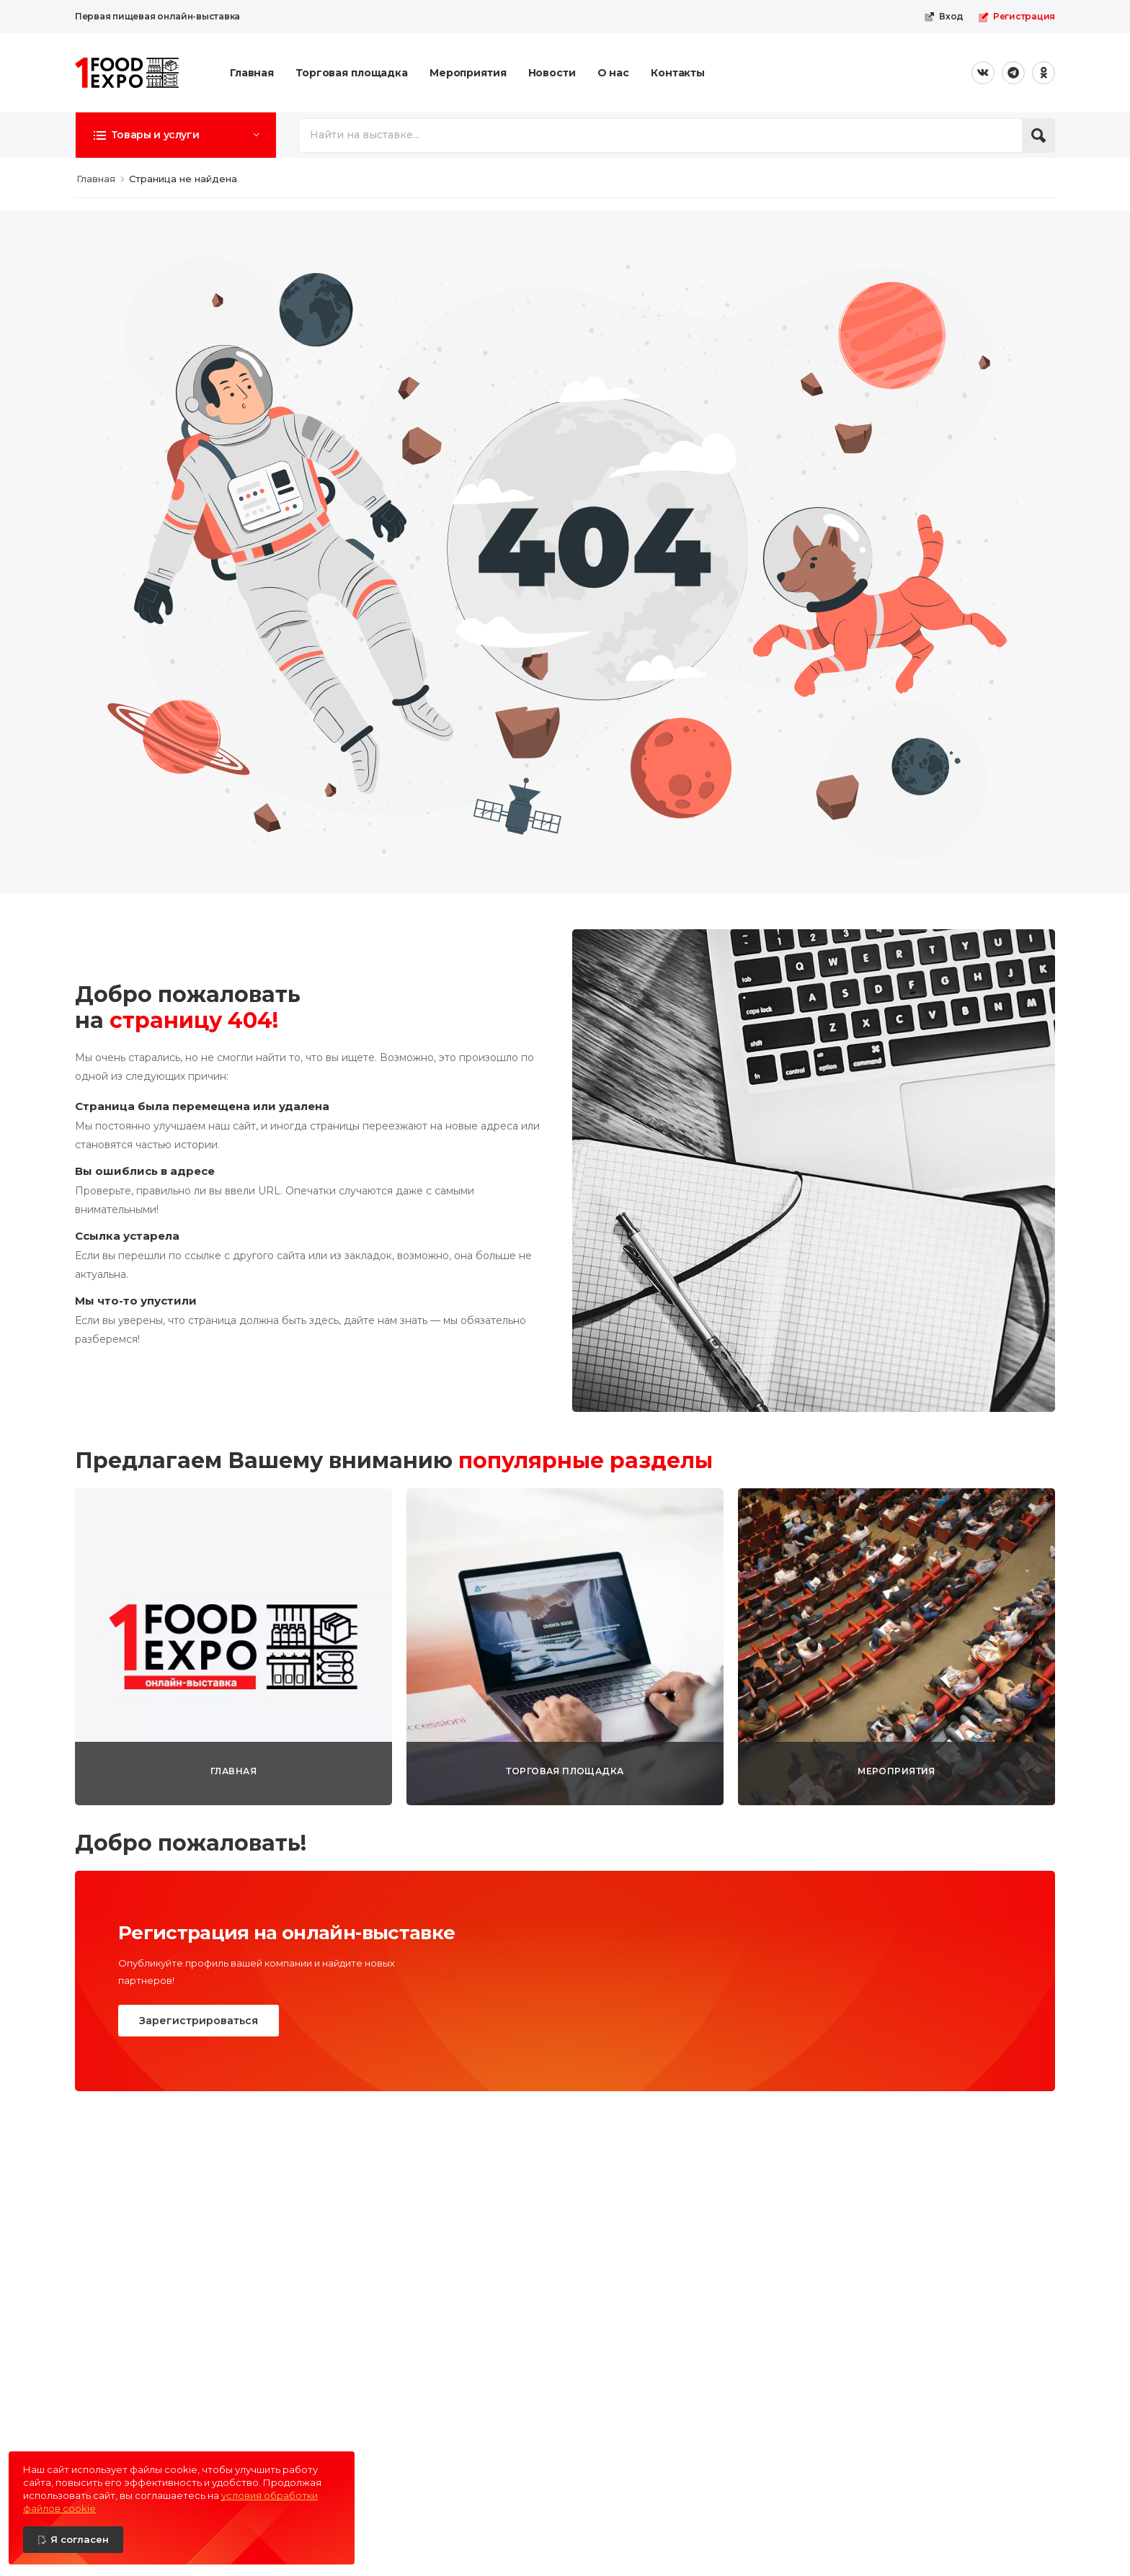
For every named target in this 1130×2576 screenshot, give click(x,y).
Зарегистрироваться (198, 2020)
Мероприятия (468, 72)
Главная (252, 72)
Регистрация (1016, 16)
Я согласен (79, 2539)
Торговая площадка (351, 72)
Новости (552, 72)
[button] (176, 134)
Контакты (678, 72)
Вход (944, 16)
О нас (613, 72)
